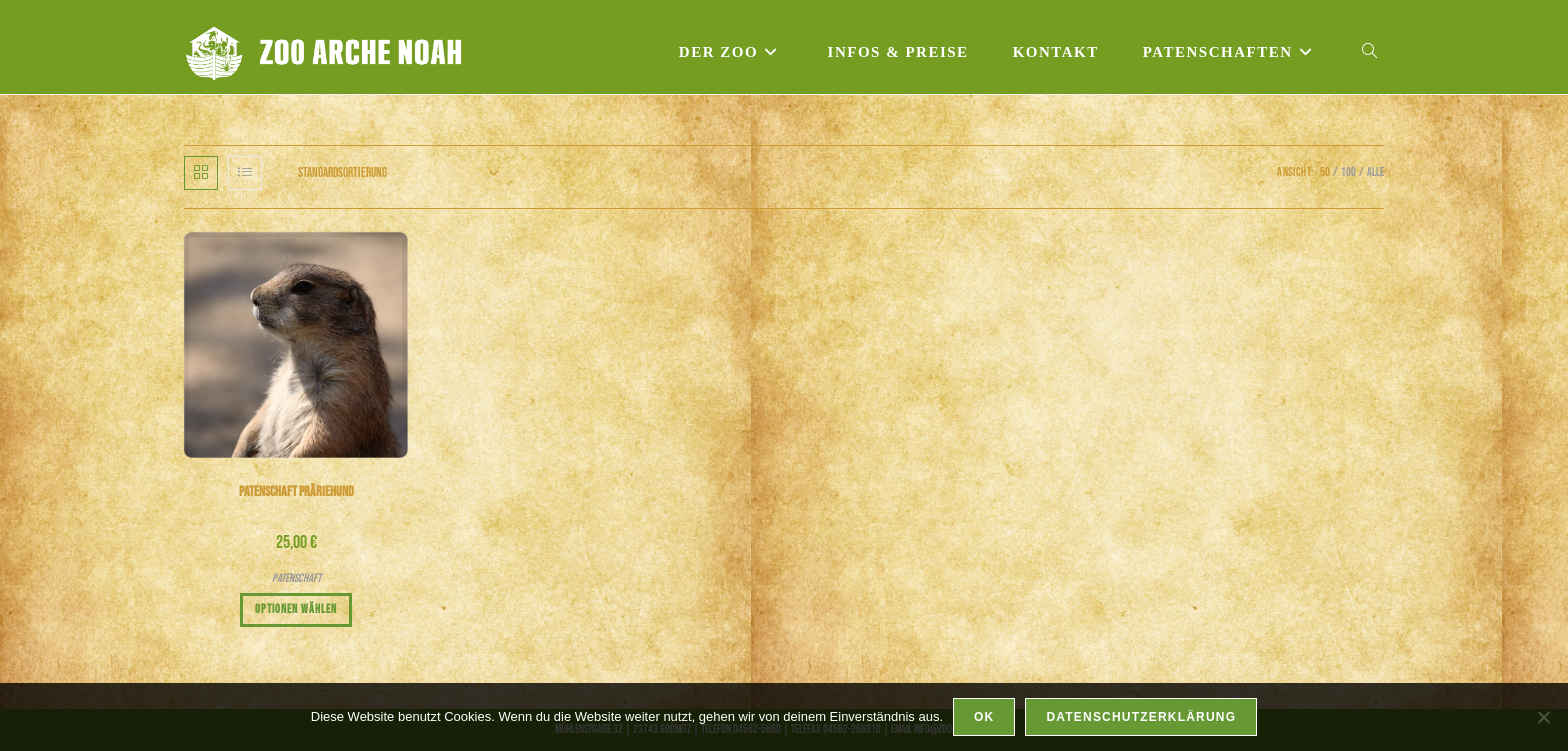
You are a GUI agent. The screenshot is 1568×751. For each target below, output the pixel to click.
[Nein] (1543, 717)
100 (1348, 172)
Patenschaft (296, 578)
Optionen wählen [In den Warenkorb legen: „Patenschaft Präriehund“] (296, 609)
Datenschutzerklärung (1141, 717)
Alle (1375, 172)
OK (984, 717)
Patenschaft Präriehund (296, 491)
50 (1325, 172)
